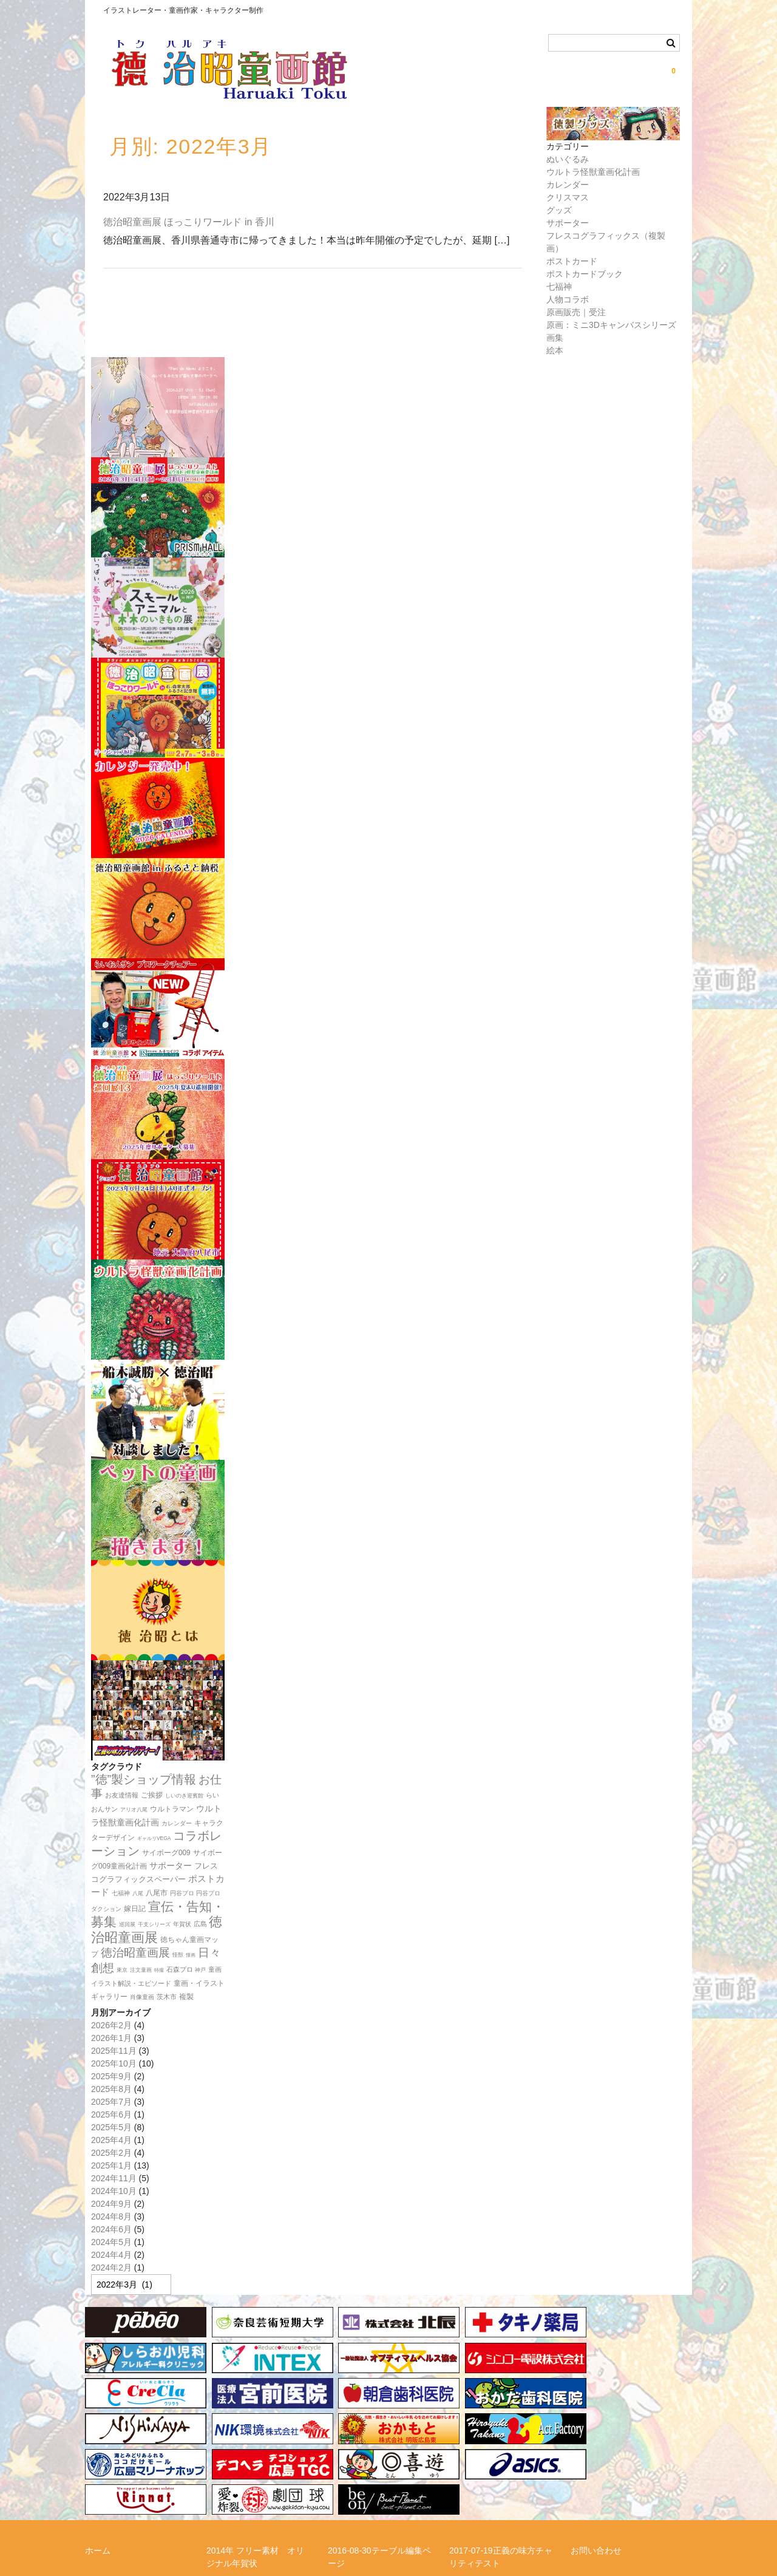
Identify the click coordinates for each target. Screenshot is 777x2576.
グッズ (559, 210)
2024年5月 (111, 2242)
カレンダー (567, 184)
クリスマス (567, 197)
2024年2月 (111, 2267)
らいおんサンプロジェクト (136, 2484)
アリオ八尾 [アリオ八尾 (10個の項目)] (134, 1810)
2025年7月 (111, 2102)
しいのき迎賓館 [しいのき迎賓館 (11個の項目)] (184, 1796)
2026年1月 (111, 2038)
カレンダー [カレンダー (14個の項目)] (176, 1823)
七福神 (559, 286)
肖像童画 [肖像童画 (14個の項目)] (142, 1997)
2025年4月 (111, 2140)
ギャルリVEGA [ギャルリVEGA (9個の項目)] (154, 1838)
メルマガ (223, 2484)
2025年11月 (114, 2051)
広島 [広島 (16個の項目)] (200, 1923)
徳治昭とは (470, 2484)
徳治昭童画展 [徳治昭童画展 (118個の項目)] (135, 1952)
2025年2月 (111, 2153)
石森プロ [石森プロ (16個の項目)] (179, 1969)
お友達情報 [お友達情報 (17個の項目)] (121, 1795)
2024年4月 (111, 2255)
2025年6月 (111, 2114)
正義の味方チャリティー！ (622, 2484)
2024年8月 (111, 2216)
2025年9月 (111, 2076)
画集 (554, 337)
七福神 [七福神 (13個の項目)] (121, 1893)
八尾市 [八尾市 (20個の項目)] (157, 1892)
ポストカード (571, 261)
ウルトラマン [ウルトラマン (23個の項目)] (172, 1809)
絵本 (554, 350)
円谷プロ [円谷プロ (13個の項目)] (182, 1893)
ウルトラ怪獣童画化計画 (593, 172)
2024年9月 (111, 2204)
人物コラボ (567, 299)
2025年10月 (114, 2063)
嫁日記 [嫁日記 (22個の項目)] (135, 1908)
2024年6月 (111, 2229)
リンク (340, 2484)
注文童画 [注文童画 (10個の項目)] (141, 1970)
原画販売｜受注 (576, 312)
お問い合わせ (596, 2449)
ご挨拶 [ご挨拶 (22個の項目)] (152, 1795)
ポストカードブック (584, 274)
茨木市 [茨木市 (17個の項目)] (167, 1996)
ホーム (97, 2449)
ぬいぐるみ (567, 159)
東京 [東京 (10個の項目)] (122, 1970)
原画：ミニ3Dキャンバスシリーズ (611, 325)
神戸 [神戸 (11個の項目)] (200, 1970)
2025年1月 (111, 2165)
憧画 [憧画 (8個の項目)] (190, 1955)
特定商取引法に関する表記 (136, 2505)
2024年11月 (114, 2178)
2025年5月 (111, 2127)
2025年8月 (111, 2089)
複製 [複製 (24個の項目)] (186, 1996)
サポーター (567, 223)
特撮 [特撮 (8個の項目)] (159, 1970)
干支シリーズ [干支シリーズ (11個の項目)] (154, 1924)
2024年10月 (114, 2191)
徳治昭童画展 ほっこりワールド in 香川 (188, 222)
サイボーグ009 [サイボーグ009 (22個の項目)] (166, 1853)
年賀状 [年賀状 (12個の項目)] (182, 1924)
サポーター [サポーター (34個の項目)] (170, 1865)
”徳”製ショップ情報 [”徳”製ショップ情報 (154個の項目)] (143, 1779)
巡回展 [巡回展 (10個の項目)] (127, 1924)
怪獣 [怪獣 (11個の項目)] (177, 1955)
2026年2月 (111, 2025)
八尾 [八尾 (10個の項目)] (137, 1893)
